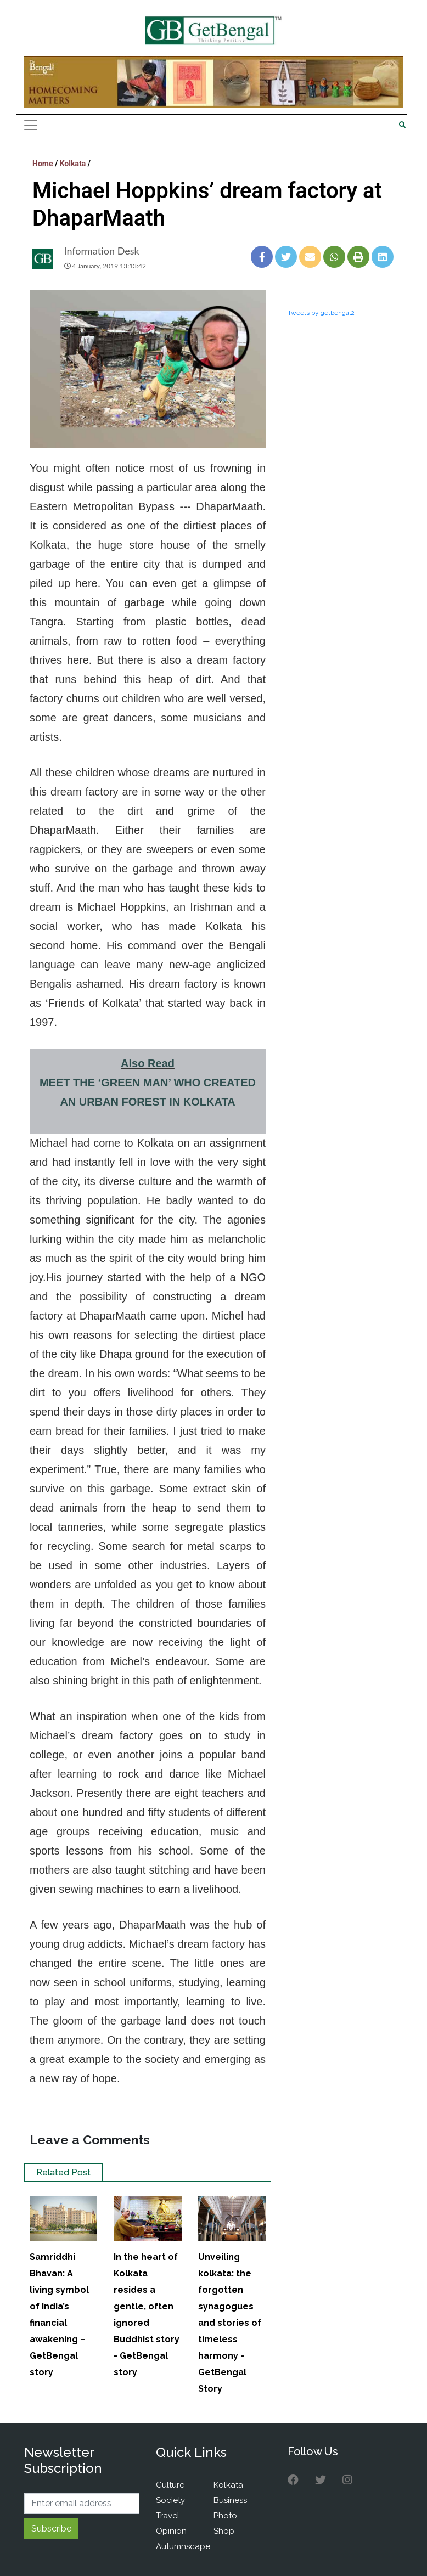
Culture (170, 2485)
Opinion (171, 2531)
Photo (225, 2516)
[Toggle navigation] (31, 125)
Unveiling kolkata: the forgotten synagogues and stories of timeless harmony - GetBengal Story (229, 2323)
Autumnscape (183, 2546)
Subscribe (51, 2528)
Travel (167, 2516)
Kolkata (73, 163)
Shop (224, 2531)
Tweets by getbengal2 (321, 313)
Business (230, 2500)
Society (170, 2500)
